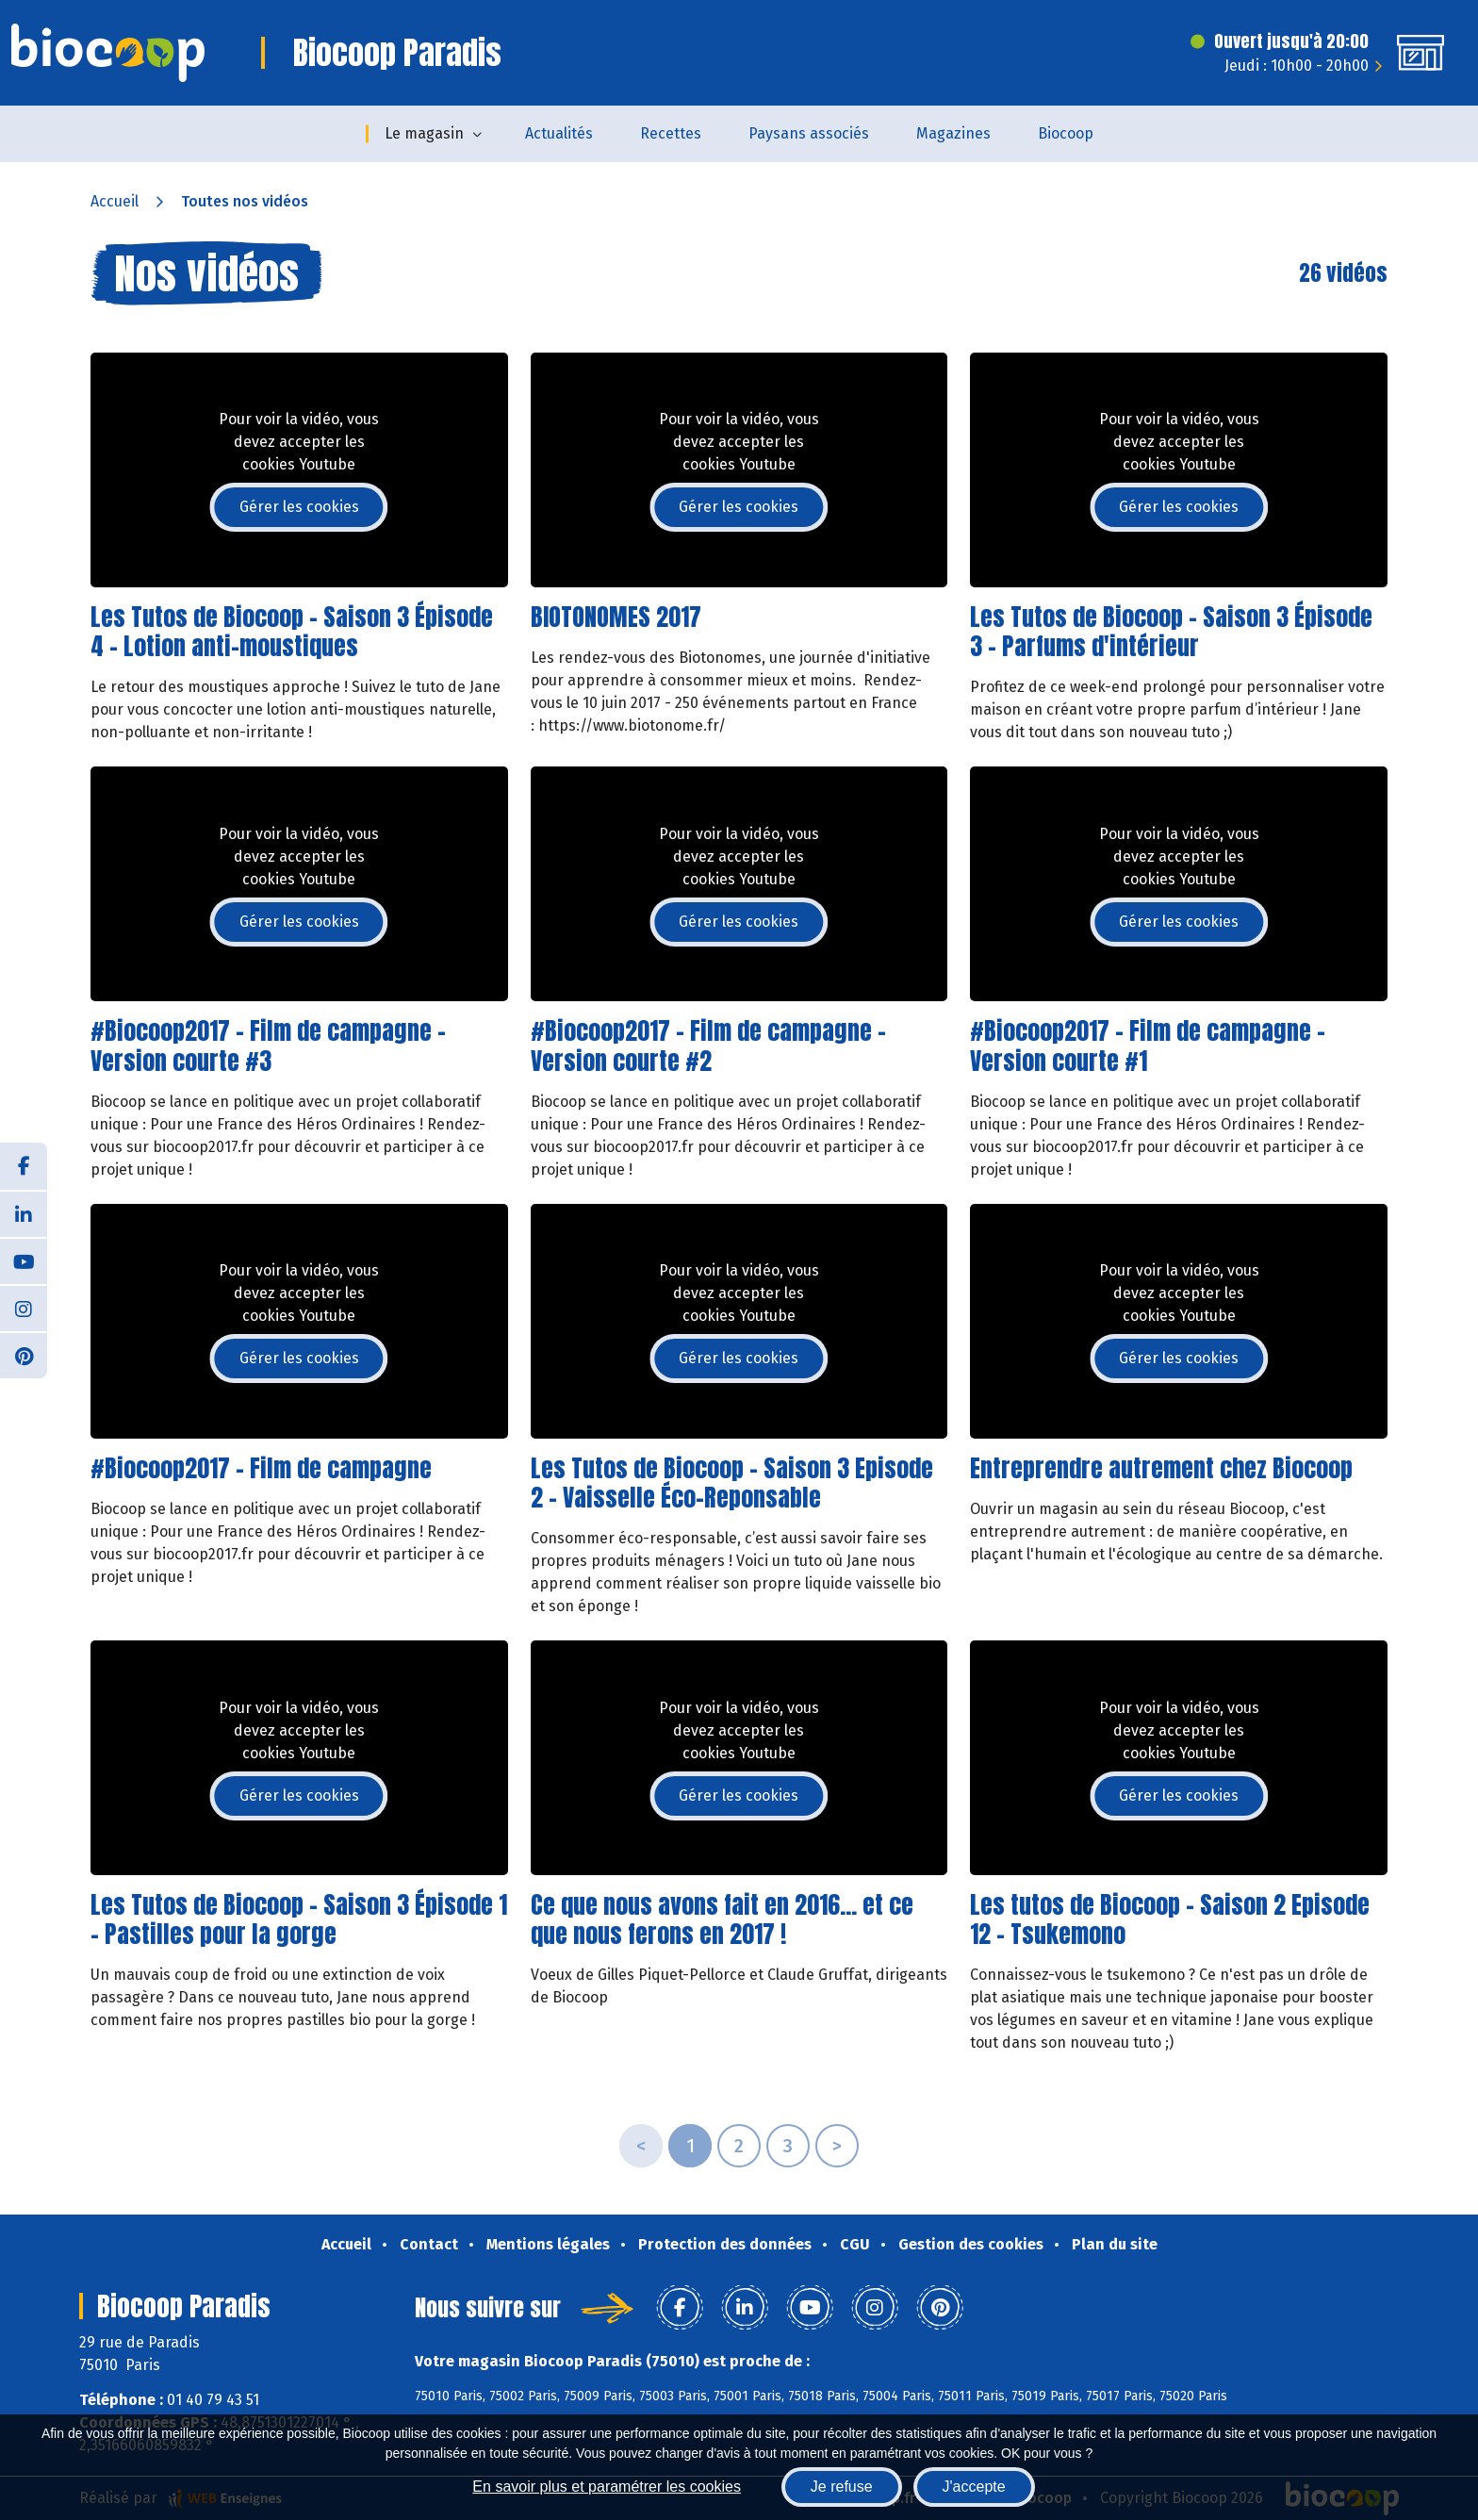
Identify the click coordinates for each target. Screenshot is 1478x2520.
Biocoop (1065, 133)
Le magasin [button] (424, 133)
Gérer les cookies (299, 507)
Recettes (670, 133)
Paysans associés (808, 133)
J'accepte (974, 2487)
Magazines (953, 133)
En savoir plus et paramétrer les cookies (606, 2487)
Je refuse (842, 2487)
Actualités (559, 133)
